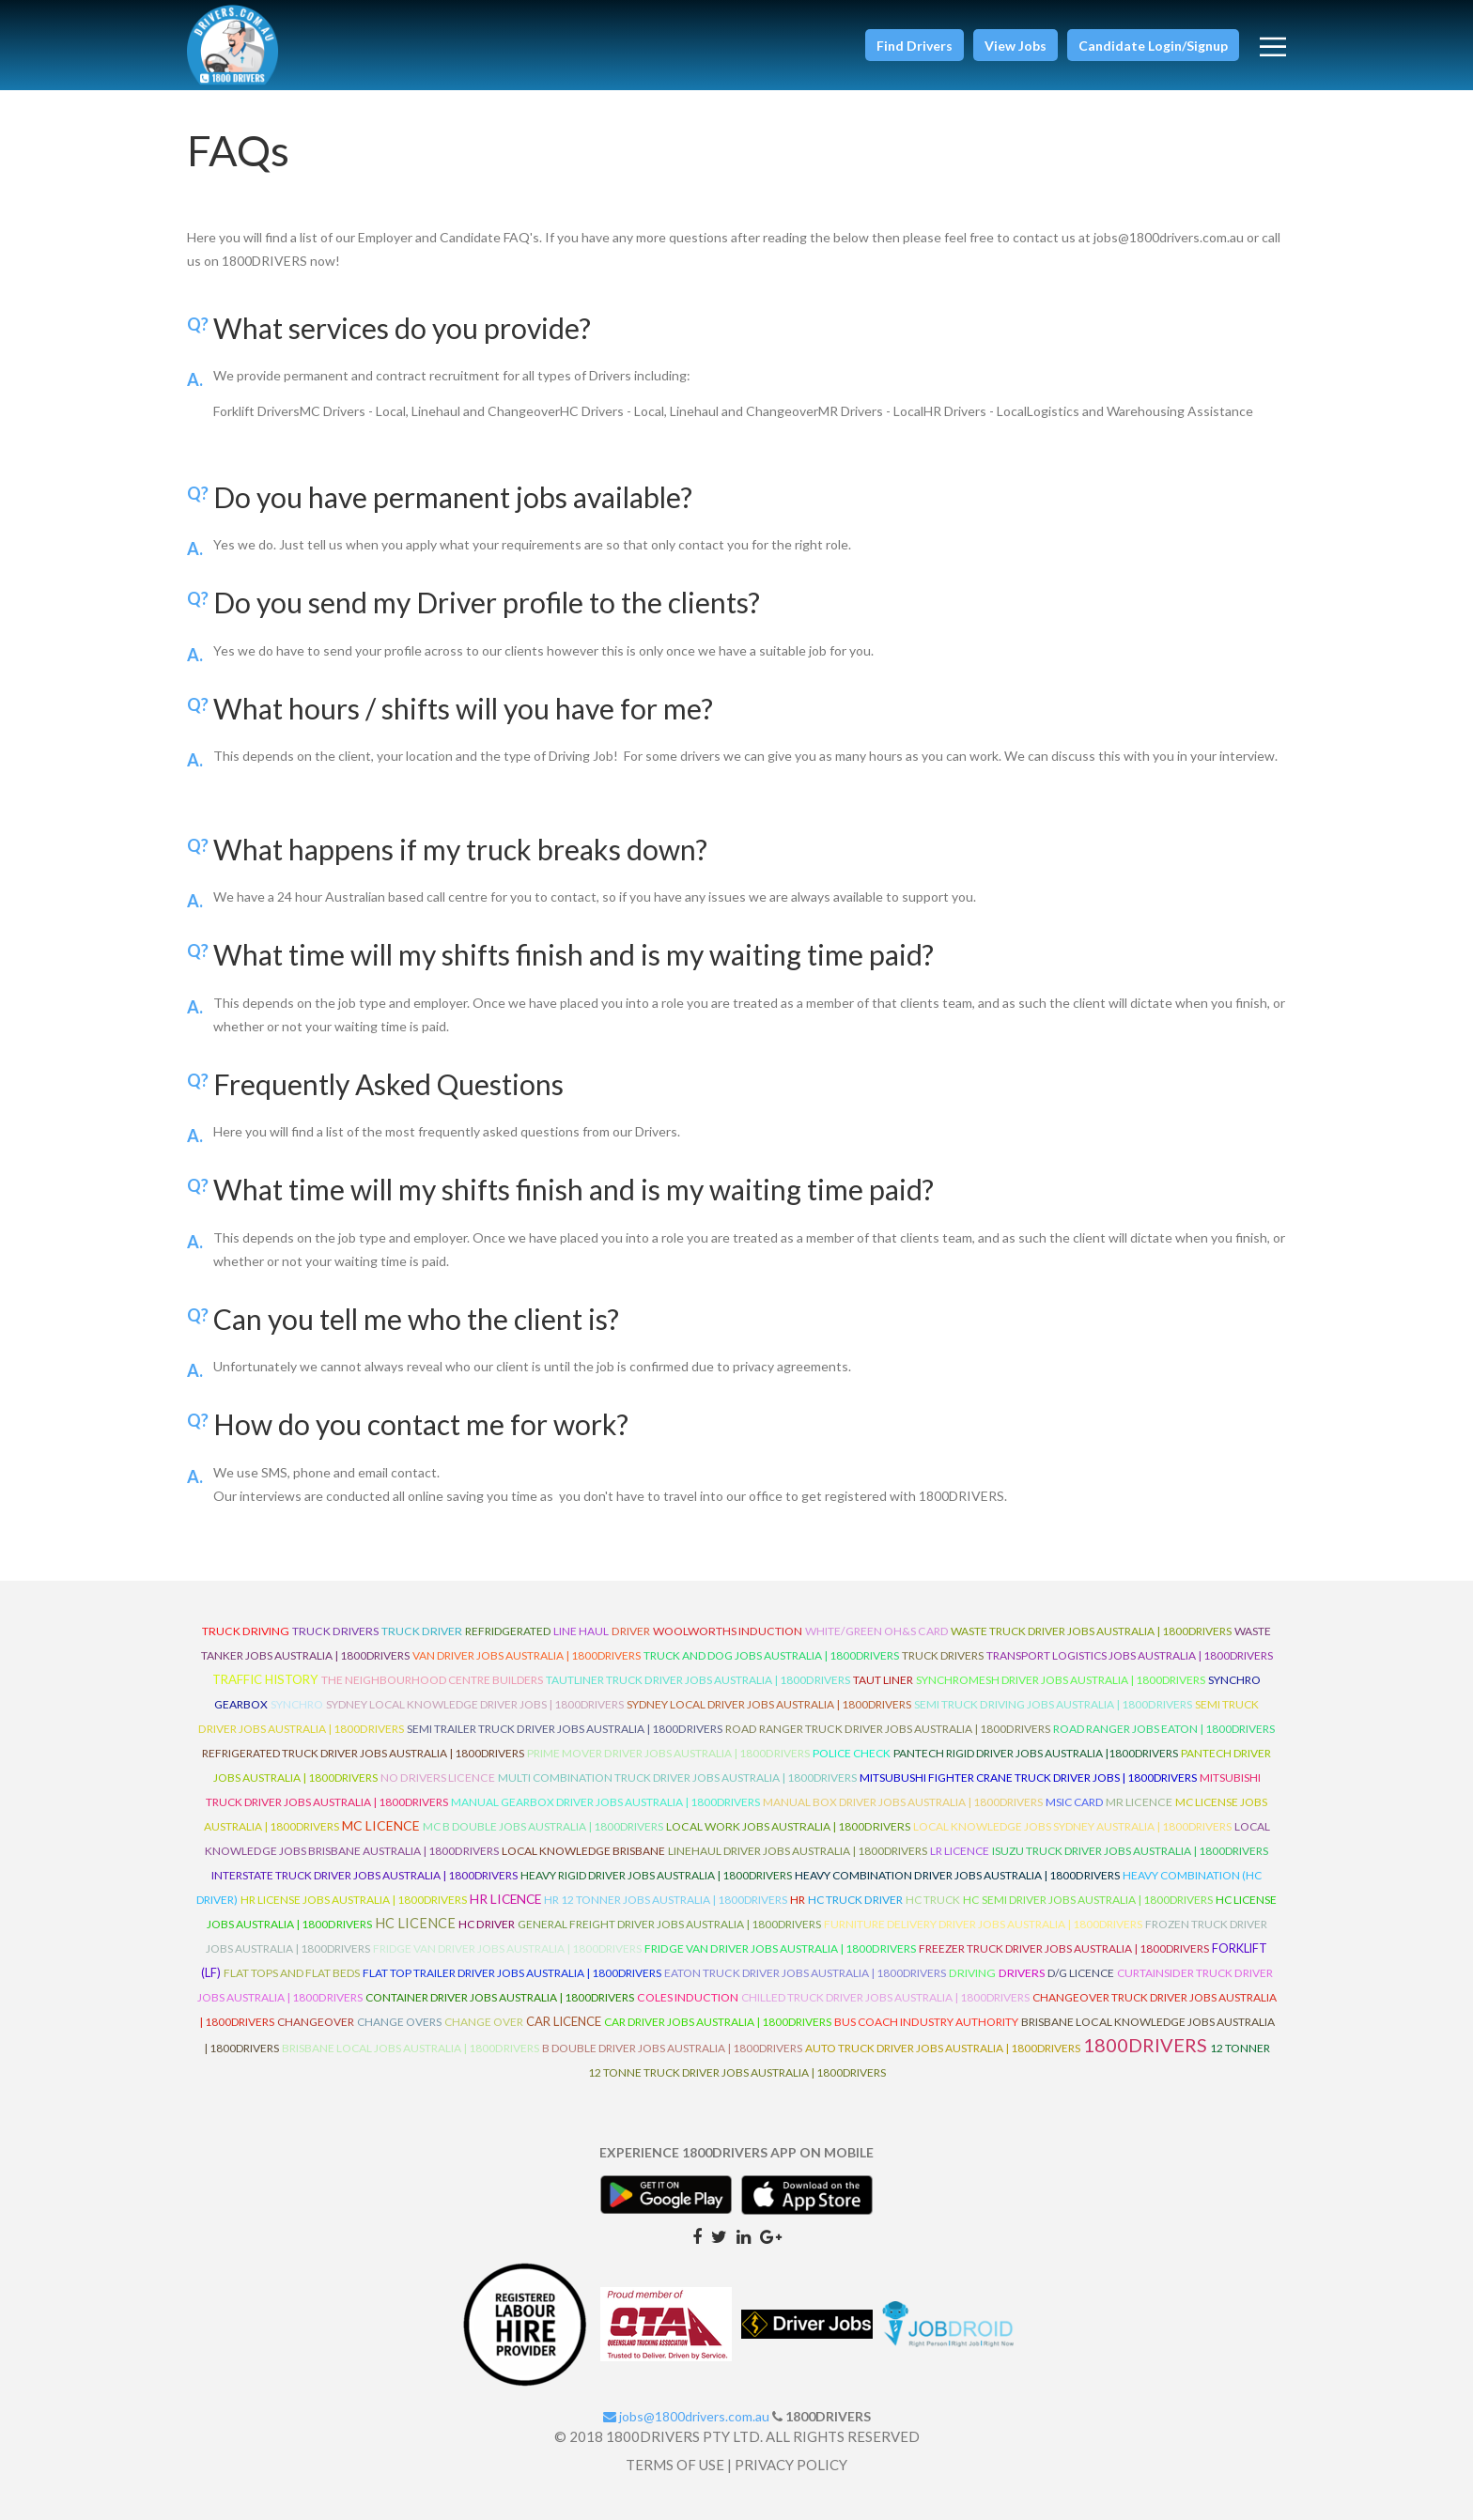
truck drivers (335, 1631)
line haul (581, 1631)
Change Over (483, 2022)
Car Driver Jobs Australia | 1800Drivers (717, 2022)
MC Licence (381, 1825)
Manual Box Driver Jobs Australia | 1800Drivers (903, 1802)
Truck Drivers (943, 1655)
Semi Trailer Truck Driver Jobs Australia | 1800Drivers (564, 1729)
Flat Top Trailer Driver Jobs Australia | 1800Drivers (512, 1973)
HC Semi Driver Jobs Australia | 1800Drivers (1088, 1900)
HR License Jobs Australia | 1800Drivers (353, 1900)
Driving (972, 1973)
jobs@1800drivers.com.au (686, 2416)
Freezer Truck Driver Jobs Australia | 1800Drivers (1064, 1948)
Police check (852, 1753)
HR (797, 1900)
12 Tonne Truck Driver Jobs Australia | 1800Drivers (737, 2072)
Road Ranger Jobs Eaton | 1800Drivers (1164, 1729)
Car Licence (563, 2021)
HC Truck (933, 1900)
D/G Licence (1080, 1973)
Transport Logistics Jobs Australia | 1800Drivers (1129, 1655)
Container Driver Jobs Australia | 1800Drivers (499, 1997)
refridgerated (507, 1631)
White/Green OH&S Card (876, 1631)
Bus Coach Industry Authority (926, 2022)
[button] (914, 45)
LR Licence (959, 1851)
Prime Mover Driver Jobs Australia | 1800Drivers (668, 1753)
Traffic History (265, 1679)
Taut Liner (883, 1680)
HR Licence (505, 1899)
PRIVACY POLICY (791, 2464)
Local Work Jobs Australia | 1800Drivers (788, 1826)
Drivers (1022, 1973)
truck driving (245, 1631)
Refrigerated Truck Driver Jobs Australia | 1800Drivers (363, 1753)
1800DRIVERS (1145, 2044)
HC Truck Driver (855, 1900)
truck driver (421, 1631)
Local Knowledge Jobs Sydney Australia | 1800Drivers (1072, 1826)
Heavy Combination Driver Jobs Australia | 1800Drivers (957, 1875)
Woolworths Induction (727, 1631)
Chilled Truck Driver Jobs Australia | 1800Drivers (885, 1997)
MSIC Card (1074, 1802)
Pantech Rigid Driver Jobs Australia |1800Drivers (1035, 1753)
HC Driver (486, 1924)
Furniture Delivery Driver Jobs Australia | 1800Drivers (983, 1924)
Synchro (297, 1704)
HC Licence (415, 1923)
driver (631, 1631)
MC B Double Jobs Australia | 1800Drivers (543, 1826)
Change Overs (399, 2022)
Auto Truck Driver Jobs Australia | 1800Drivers (942, 2048)
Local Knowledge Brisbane (583, 1851)
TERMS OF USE (675, 2464)
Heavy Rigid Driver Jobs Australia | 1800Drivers (656, 1875)
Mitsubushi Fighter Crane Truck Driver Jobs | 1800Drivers (1028, 1777)
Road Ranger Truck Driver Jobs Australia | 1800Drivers (887, 1729)
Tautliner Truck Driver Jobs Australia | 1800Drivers (698, 1680)
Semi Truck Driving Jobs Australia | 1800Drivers (1053, 1704)
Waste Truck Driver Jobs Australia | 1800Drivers (1091, 1631)
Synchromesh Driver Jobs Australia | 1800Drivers (1060, 1680)
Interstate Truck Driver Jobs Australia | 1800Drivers (364, 1875)
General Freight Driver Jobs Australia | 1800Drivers (669, 1924)
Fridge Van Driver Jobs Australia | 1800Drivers (507, 1948)
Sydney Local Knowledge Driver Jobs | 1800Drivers (475, 1704)
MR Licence (1139, 1802)
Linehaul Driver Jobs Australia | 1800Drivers (797, 1851)
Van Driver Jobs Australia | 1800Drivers (526, 1655)
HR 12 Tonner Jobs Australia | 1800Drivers (665, 1900)
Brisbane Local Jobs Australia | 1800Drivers (410, 2048)
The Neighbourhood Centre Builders (432, 1680)
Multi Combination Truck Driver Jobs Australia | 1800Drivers (677, 1777)
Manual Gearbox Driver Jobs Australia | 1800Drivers (605, 1802)
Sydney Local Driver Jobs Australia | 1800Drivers (769, 1704)
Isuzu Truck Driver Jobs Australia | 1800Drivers (1130, 1851)
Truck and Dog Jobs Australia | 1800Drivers (771, 1655)
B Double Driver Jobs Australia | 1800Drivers (672, 2048)
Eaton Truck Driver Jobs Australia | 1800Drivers (805, 1973)
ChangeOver (315, 2022)
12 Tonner (1240, 2048)
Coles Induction (687, 1997)
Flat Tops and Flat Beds (292, 1973)
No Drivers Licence (437, 1777)
